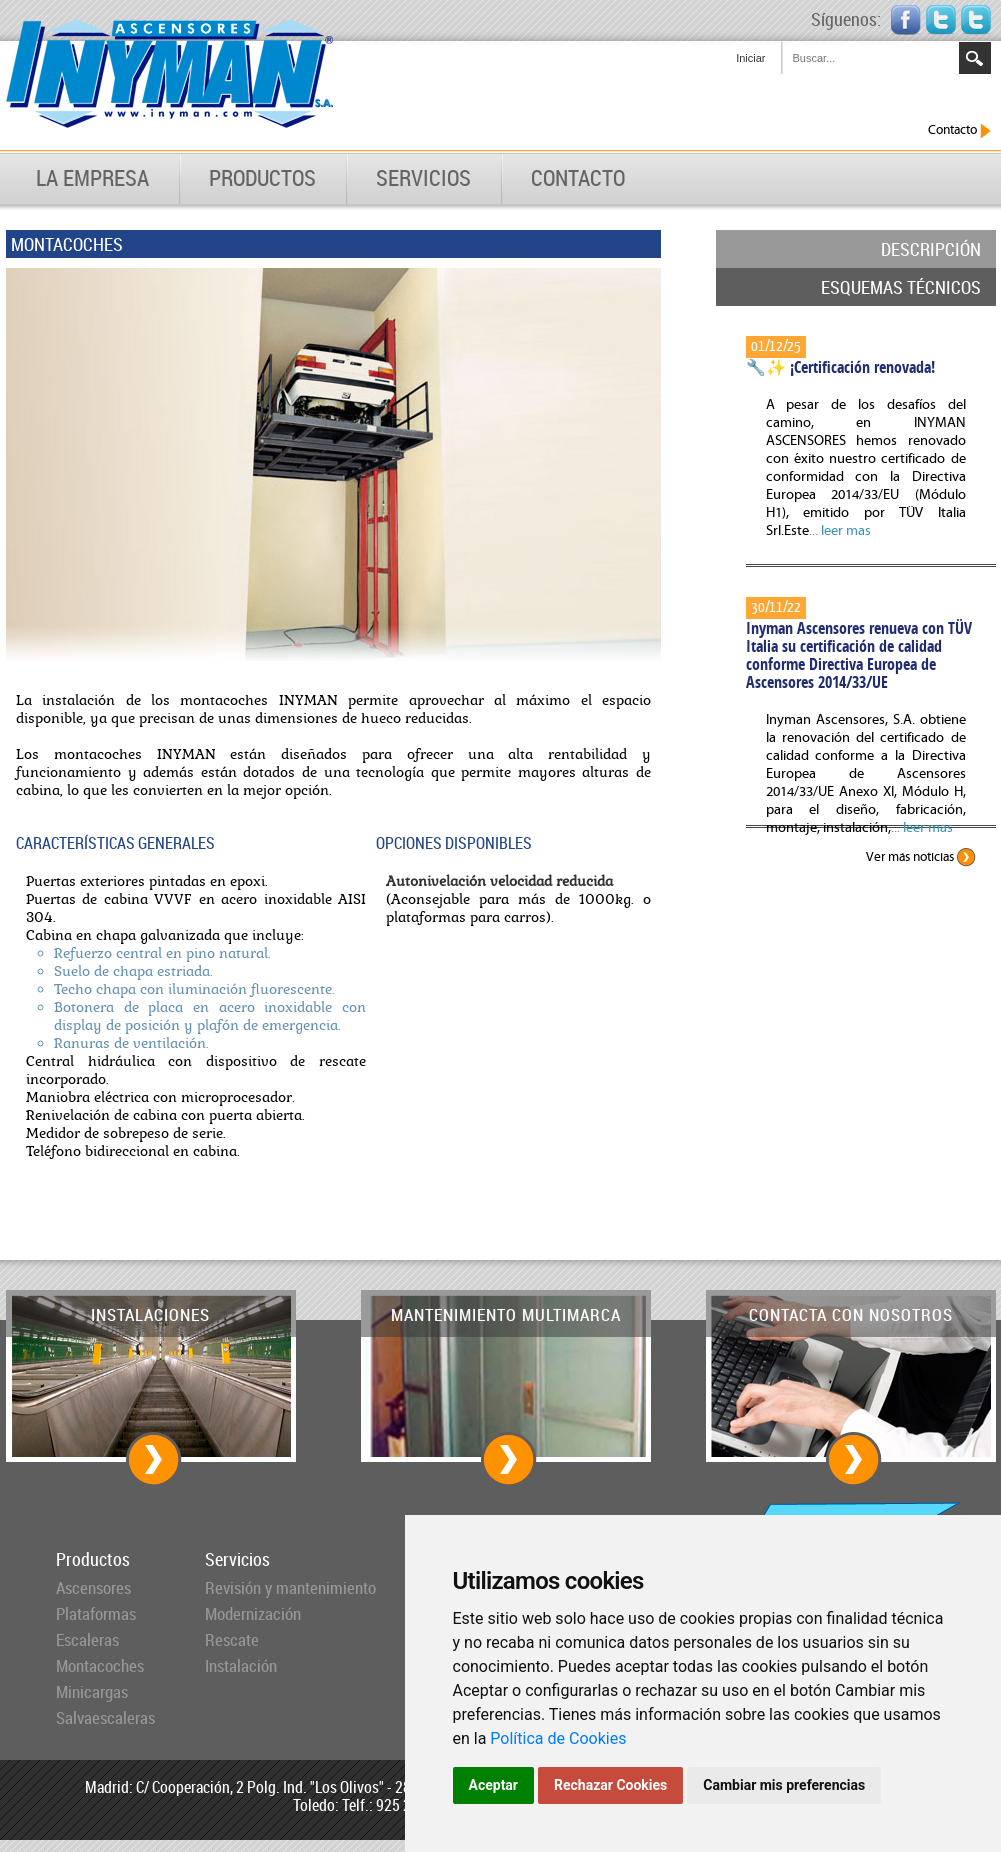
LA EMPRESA (92, 178)
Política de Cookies (558, 1738)
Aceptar (494, 1785)
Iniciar (750, 58)
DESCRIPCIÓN (931, 249)
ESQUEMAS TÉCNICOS (901, 287)
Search (975, 58)
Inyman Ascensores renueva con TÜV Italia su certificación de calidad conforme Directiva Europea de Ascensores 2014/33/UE (859, 655)
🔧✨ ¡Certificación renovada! (840, 367)
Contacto (959, 130)
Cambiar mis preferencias (784, 1785)
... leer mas (840, 531)
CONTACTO (578, 178)
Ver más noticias (921, 857)
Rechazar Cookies (610, 1785)
